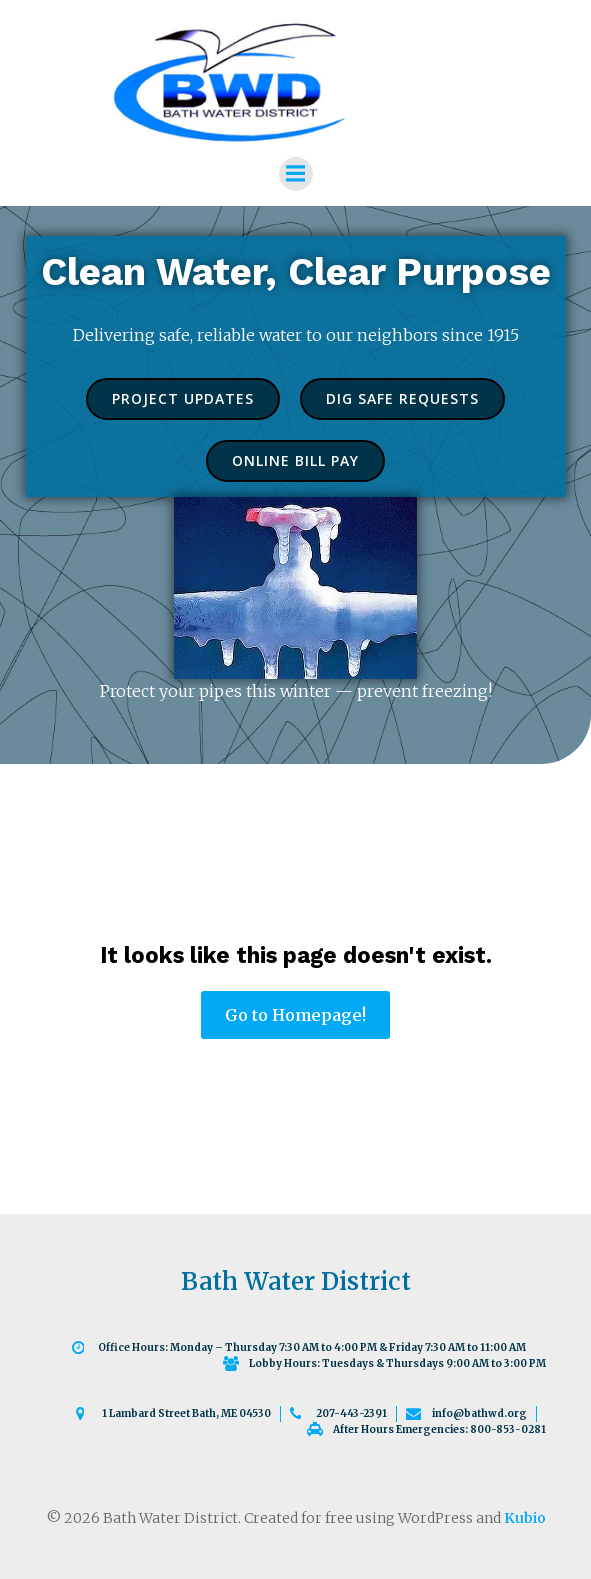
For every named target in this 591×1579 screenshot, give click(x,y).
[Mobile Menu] (296, 174)
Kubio (525, 1518)
